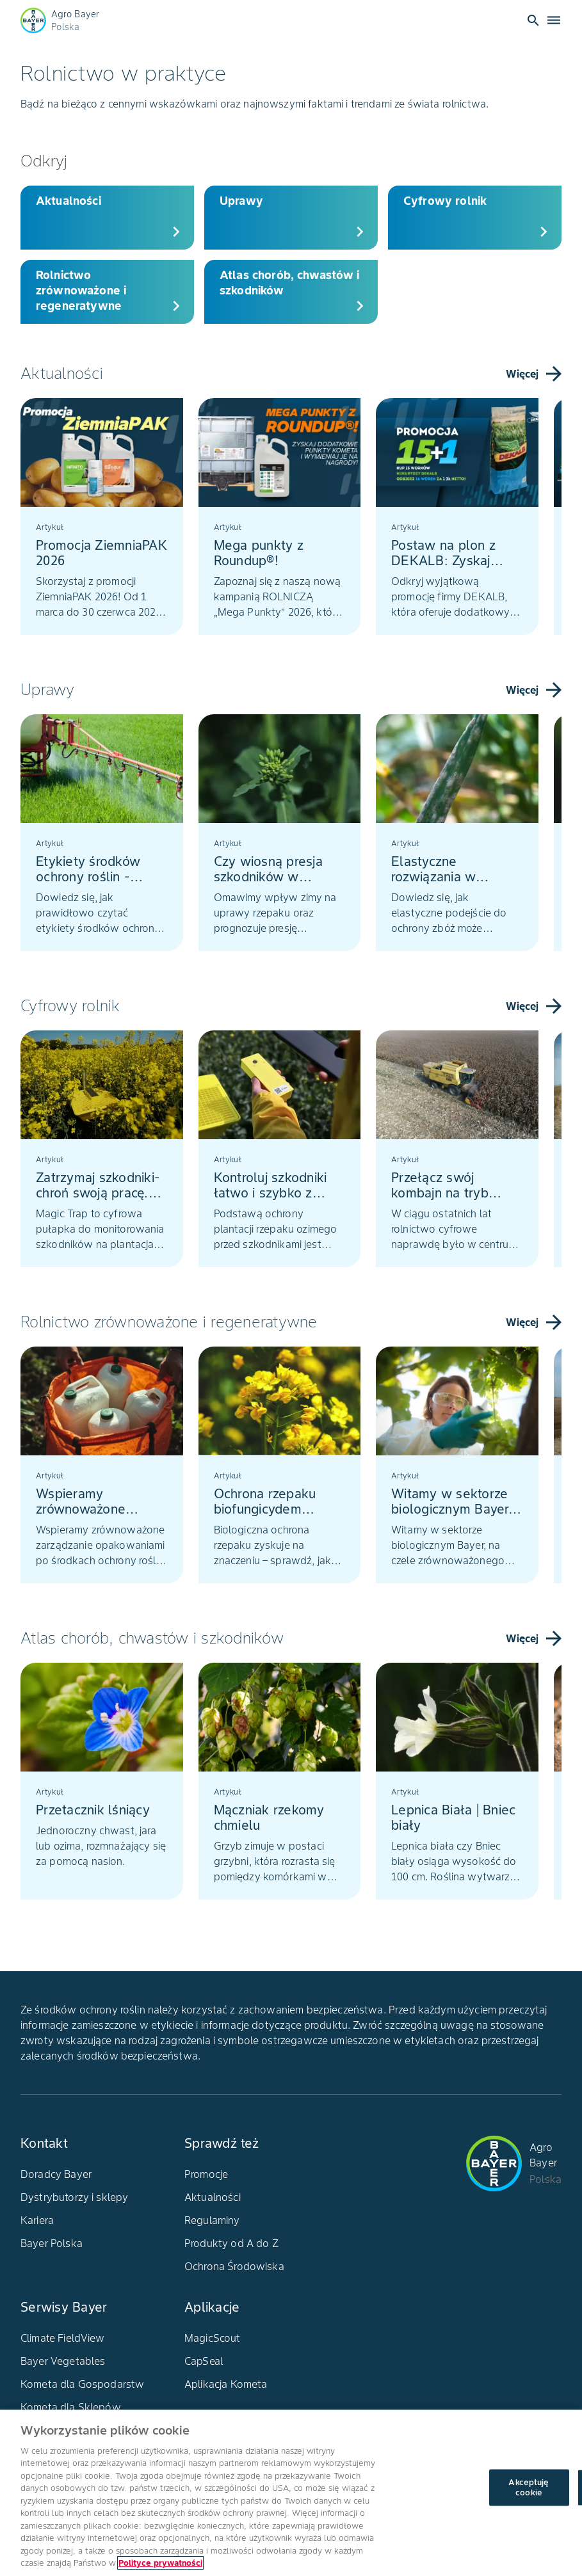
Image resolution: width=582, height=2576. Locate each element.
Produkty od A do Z (231, 2243)
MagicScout (212, 2338)
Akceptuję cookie (528, 2487)
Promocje (206, 2174)
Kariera (37, 2220)
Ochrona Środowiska (234, 2266)
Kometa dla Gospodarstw (82, 2384)
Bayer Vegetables (62, 2361)
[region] (291, 2493)
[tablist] (291, 519)
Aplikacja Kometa (225, 2384)
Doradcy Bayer (56, 2174)
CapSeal (203, 2361)
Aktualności (212, 2197)
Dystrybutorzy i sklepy (74, 2197)
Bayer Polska (51, 2243)
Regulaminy (212, 2220)
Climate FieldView (62, 2338)
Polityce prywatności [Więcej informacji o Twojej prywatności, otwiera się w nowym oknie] (160, 2562)
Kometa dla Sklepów (70, 2407)
